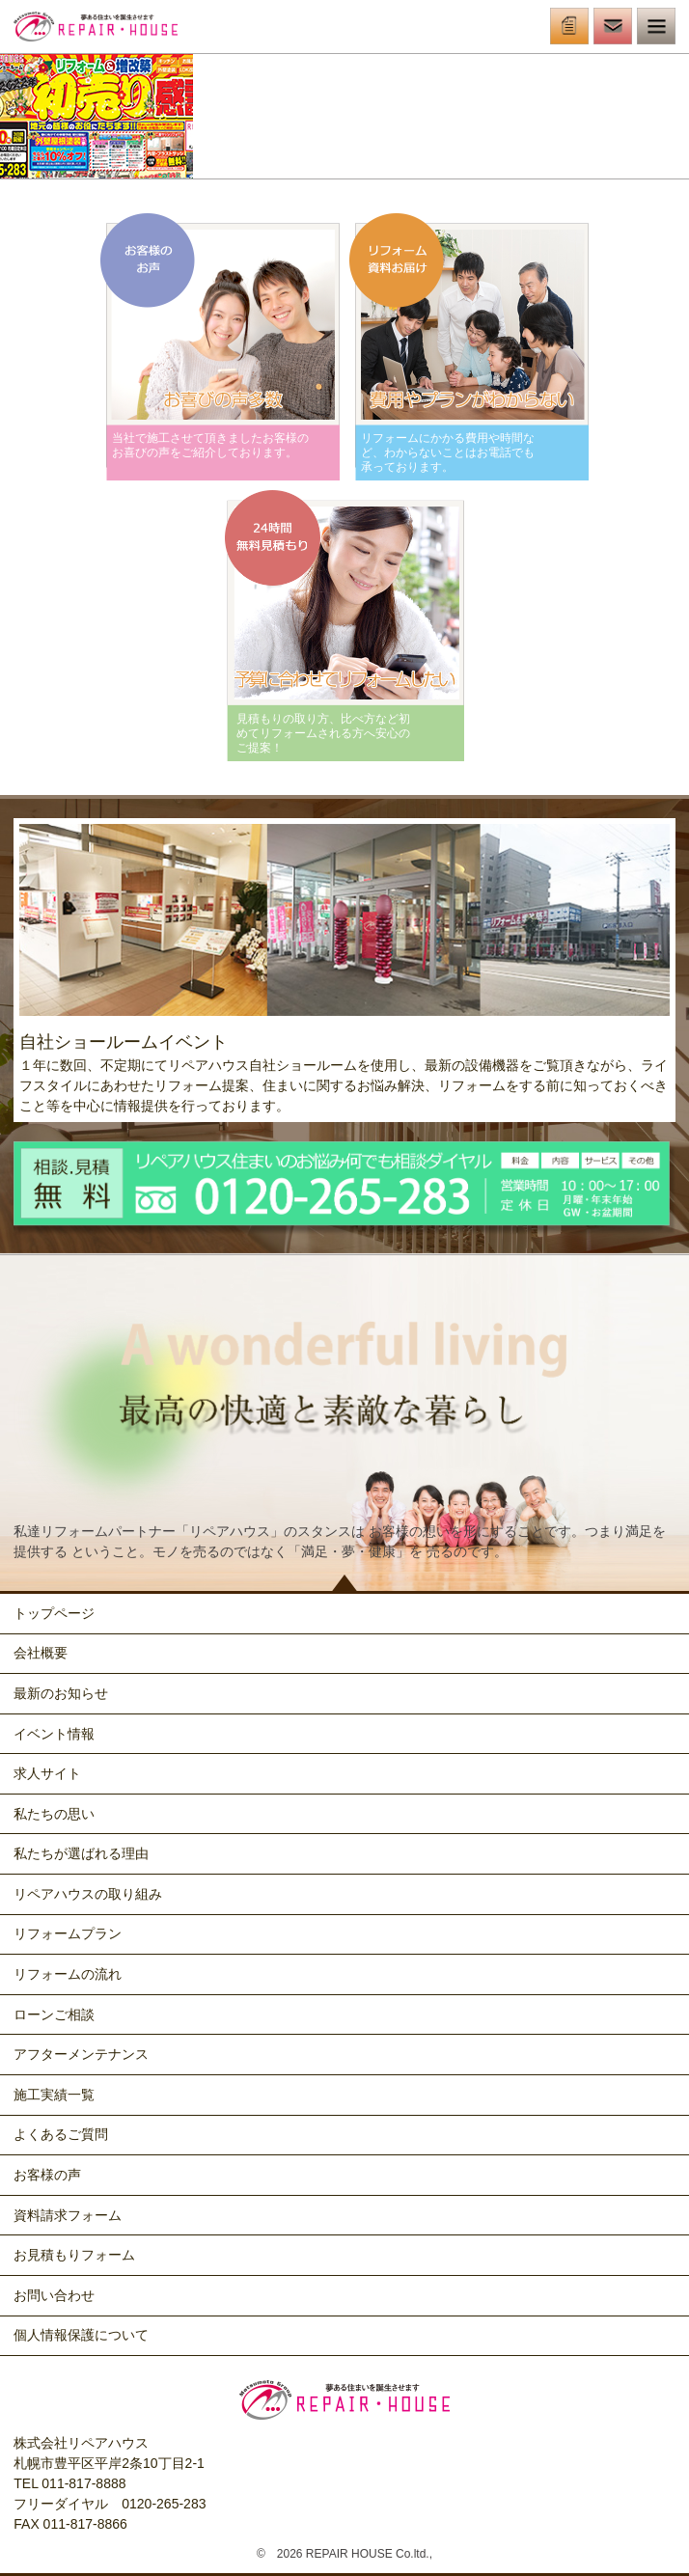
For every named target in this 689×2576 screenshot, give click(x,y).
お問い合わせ (54, 2295)
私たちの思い (54, 1814)
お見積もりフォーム (74, 2254)
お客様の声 (47, 2174)
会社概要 (41, 1652)
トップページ (54, 1613)
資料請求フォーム (68, 2215)
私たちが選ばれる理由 (81, 1853)
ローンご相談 (54, 2014)
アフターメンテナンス (81, 2054)
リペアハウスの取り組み (88, 1894)
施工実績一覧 (54, 2094)
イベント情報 (54, 1733)
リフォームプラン (68, 1933)
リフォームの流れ (68, 1974)
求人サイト (47, 1773)
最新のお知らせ (61, 1693)
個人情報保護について (81, 2335)
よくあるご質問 (61, 2134)
